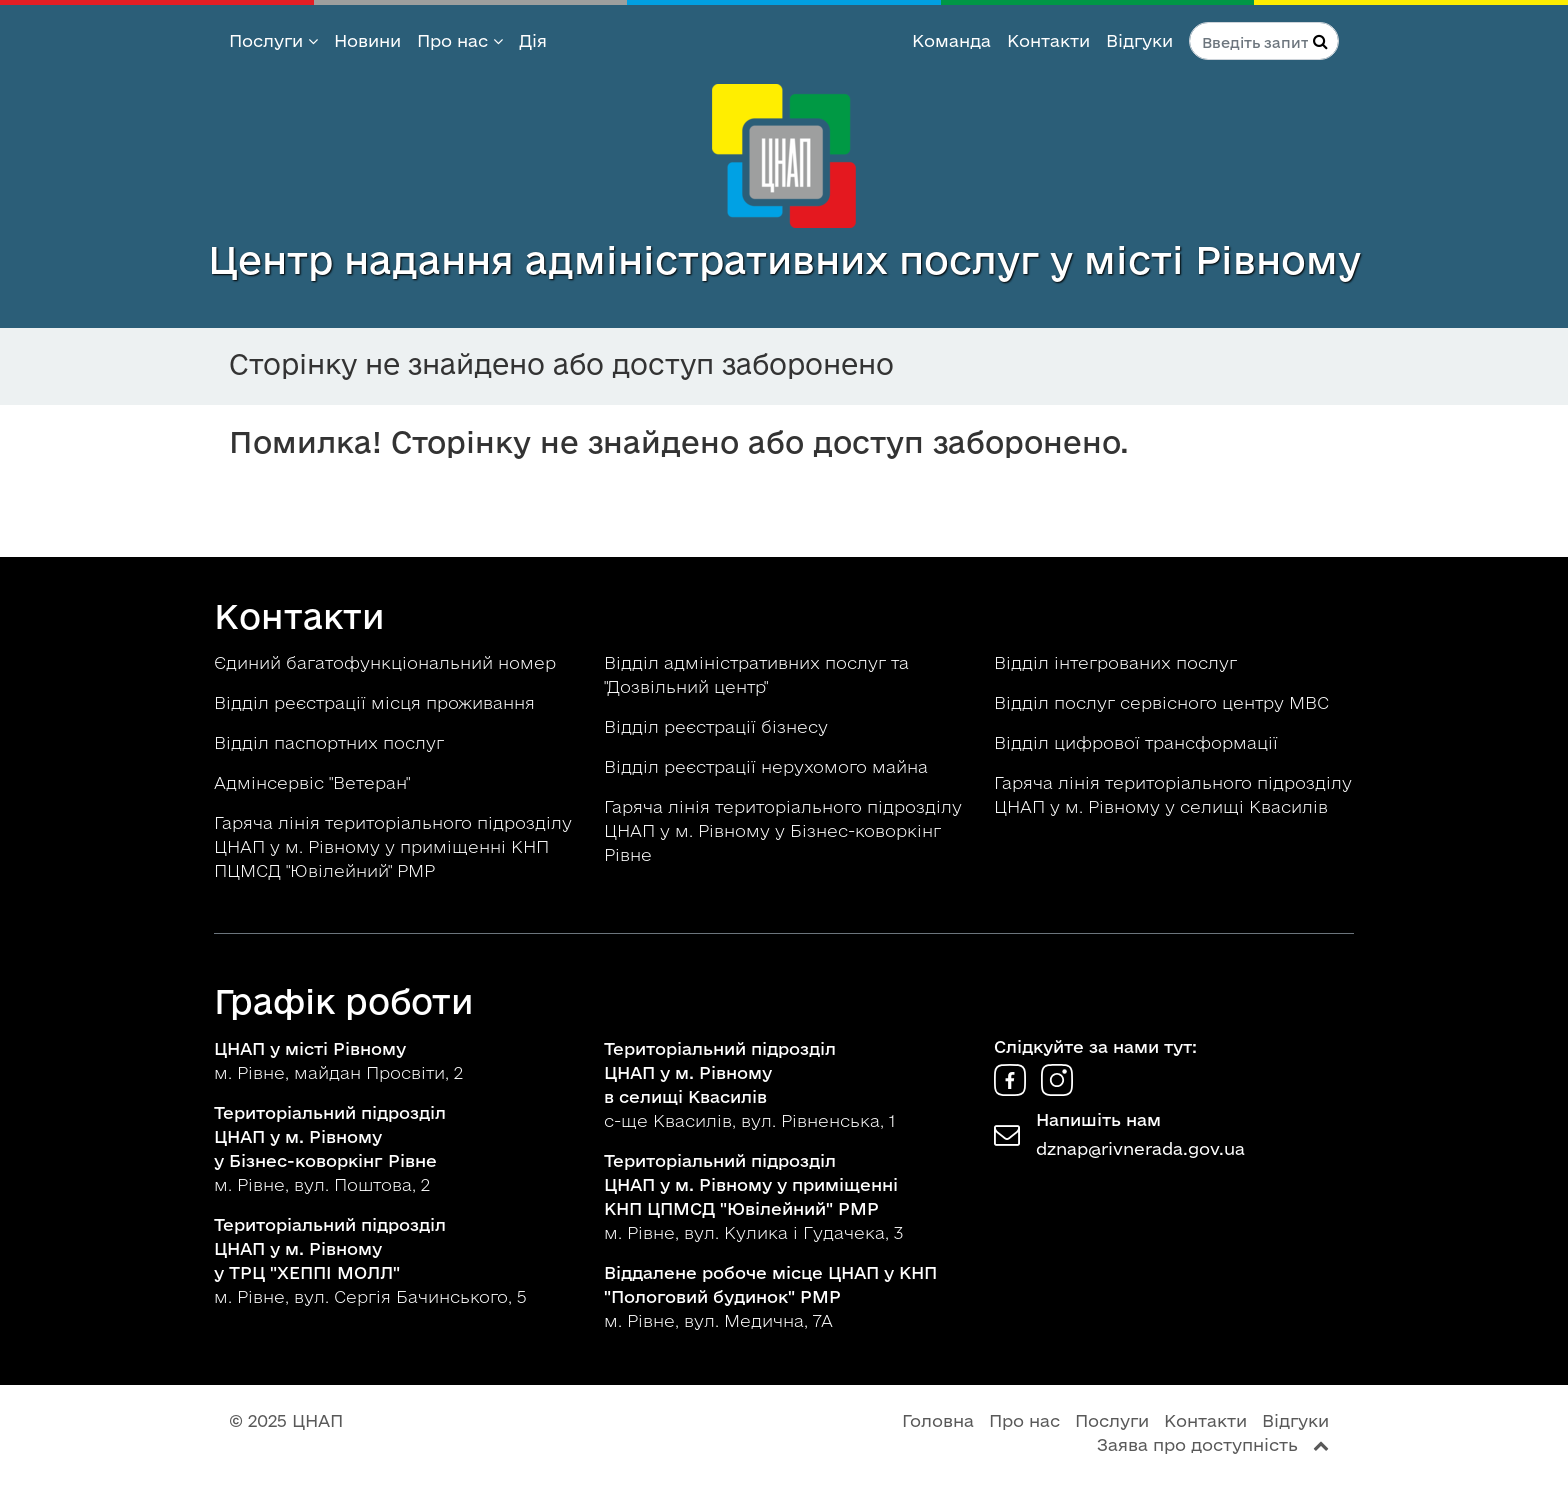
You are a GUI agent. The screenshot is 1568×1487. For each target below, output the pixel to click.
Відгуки (1139, 40)
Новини (367, 40)
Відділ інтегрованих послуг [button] (1118, 662)
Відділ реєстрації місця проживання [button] (377, 702)
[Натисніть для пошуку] (1320, 41)
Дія (533, 40)
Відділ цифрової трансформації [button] (1138, 742)
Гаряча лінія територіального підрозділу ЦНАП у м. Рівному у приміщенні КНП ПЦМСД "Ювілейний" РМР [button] (393, 846)
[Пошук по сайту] (1264, 41)
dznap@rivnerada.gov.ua (1140, 1148)
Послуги (273, 40)
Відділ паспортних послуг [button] (331, 742)
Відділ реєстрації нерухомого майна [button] (768, 766)
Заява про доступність (1197, 1444)
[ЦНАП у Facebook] (1012, 1089)
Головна (938, 1420)
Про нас (460, 40)
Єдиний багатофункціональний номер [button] (387, 662)
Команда (951, 40)
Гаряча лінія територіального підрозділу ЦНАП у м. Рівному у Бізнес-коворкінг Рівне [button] (783, 830)
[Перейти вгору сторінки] (1321, 1444)
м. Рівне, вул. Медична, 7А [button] (770, 1296)
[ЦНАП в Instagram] (1057, 1089)
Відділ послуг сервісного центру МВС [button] (1164, 702)
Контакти (1048, 40)
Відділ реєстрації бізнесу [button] (718, 726)
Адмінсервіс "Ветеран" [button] (314, 782)
